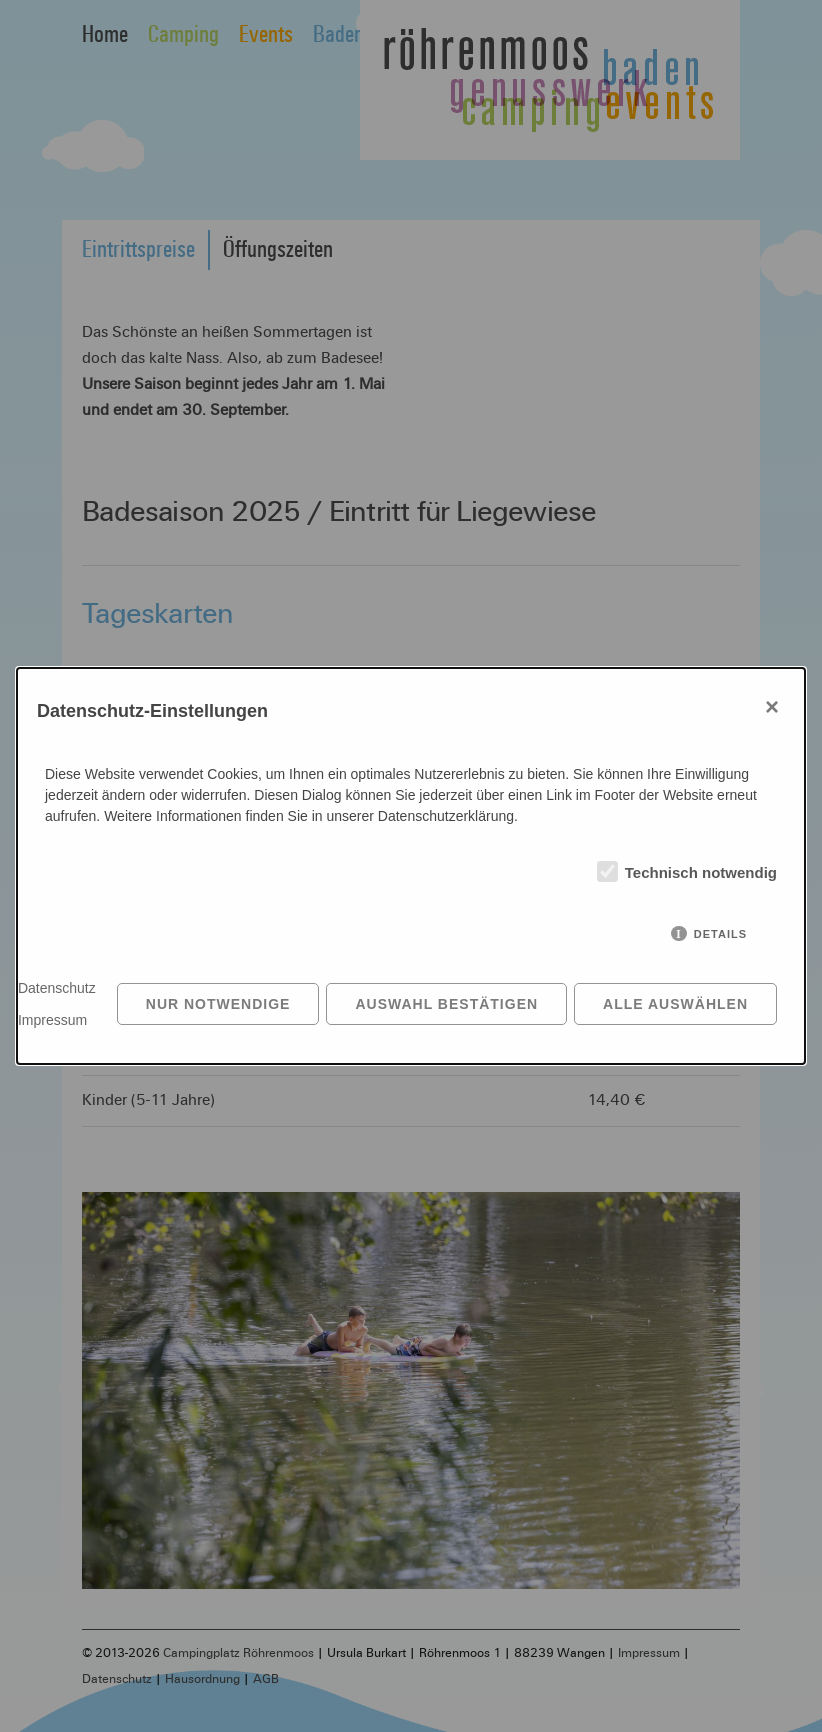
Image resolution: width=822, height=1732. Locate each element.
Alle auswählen (675, 1004)
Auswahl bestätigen (446, 1004)
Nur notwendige (218, 1004)
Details (720, 934)
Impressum (52, 1020)
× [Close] (772, 706)
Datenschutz (57, 988)
